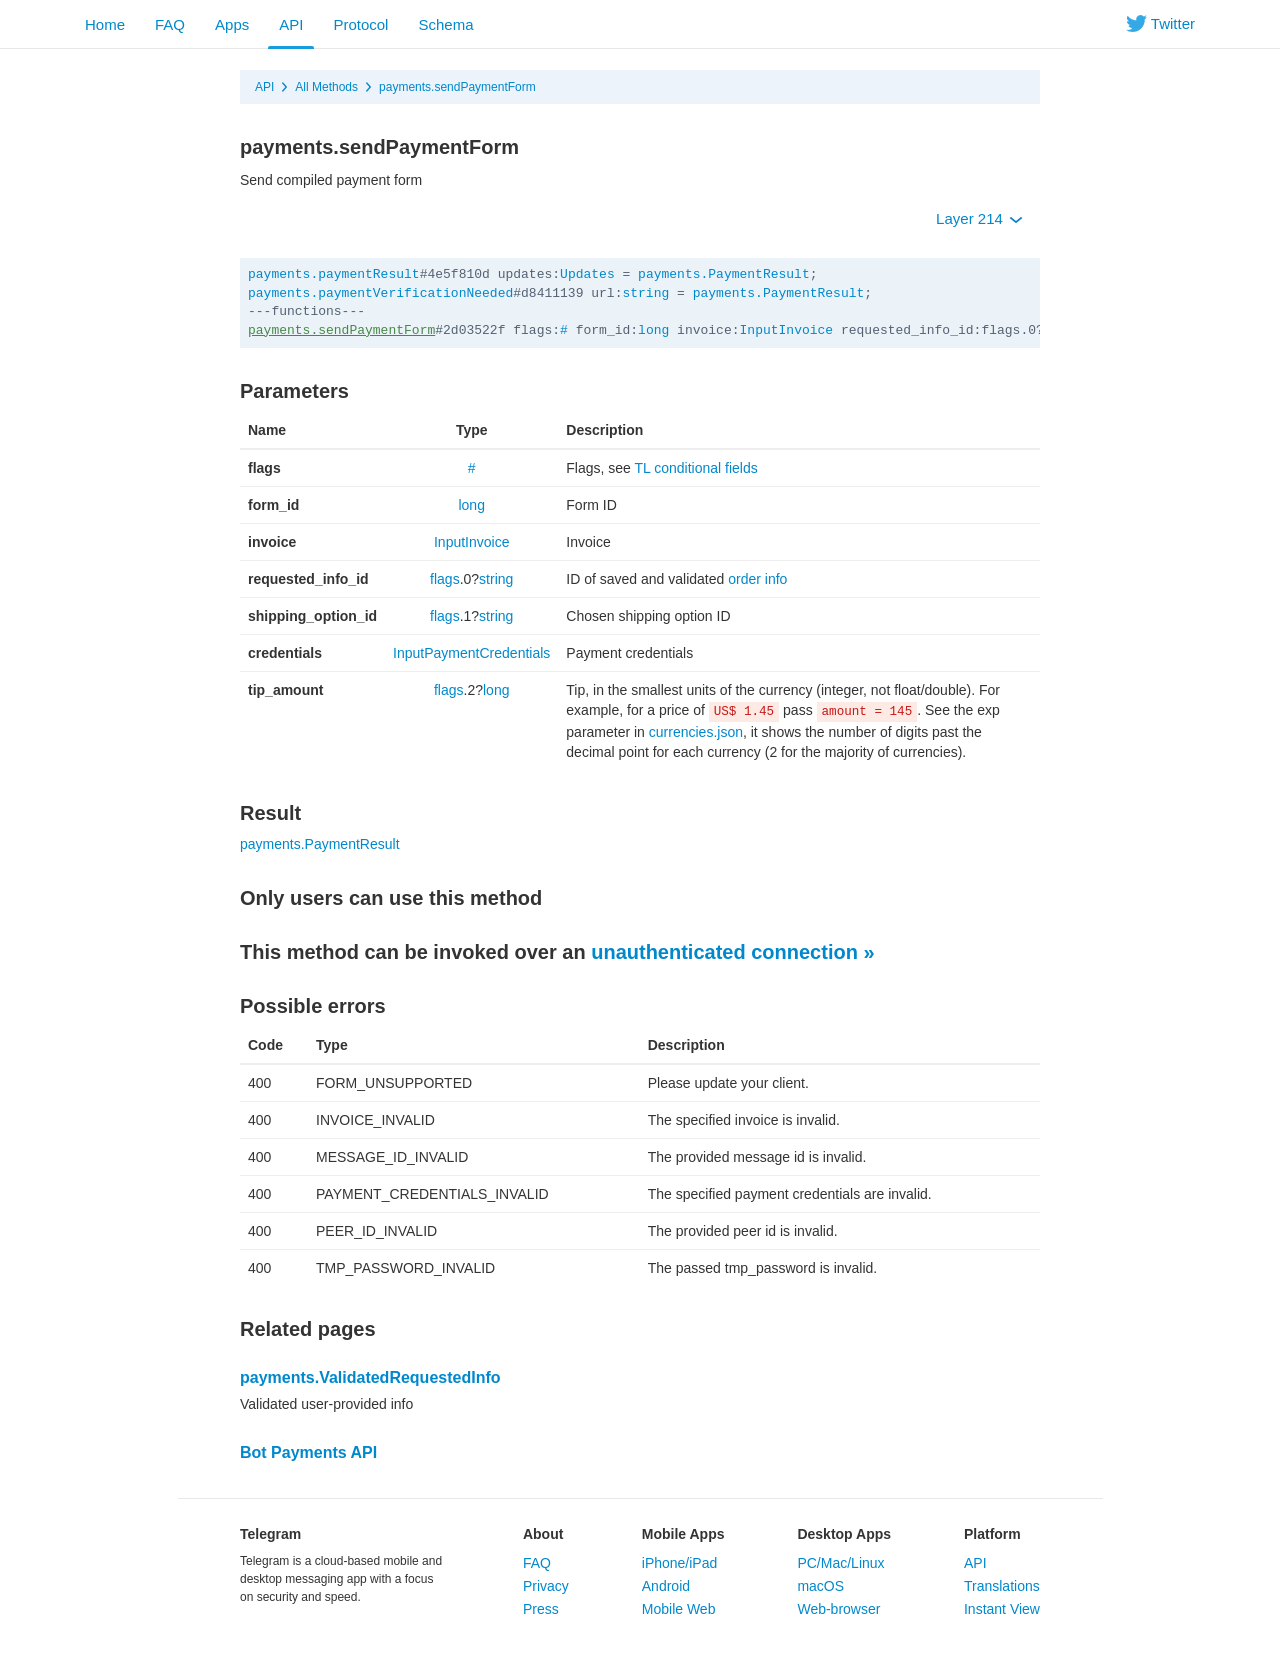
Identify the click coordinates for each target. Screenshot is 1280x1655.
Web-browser (838, 1609)
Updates (587, 274)
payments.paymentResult (334, 274)
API (291, 24)
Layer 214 (979, 218)
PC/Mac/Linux (840, 1563)
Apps (232, 24)
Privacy (546, 1586)
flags (445, 579)
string (645, 293)
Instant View (1002, 1609)
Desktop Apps (844, 1534)
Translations (1002, 1586)
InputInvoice (787, 330)
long (653, 330)
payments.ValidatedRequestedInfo (370, 1377)
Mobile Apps (683, 1534)
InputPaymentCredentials (471, 653)
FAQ (170, 24)
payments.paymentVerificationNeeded (380, 293)
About (543, 1534)
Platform (992, 1534)
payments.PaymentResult (724, 274)
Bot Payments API (308, 1452)
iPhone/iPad (680, 1563)
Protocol (360, 24)
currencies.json (696, 732)
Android (666, 1586)
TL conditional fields (696, 468)
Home (105, 24)
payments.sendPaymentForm (457, 87)
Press (541, 1609)
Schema (445, 24)
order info (757, 579)
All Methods (326, 87)
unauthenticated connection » (732, 952)
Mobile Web (679, 1609)
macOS (820, 1586)
